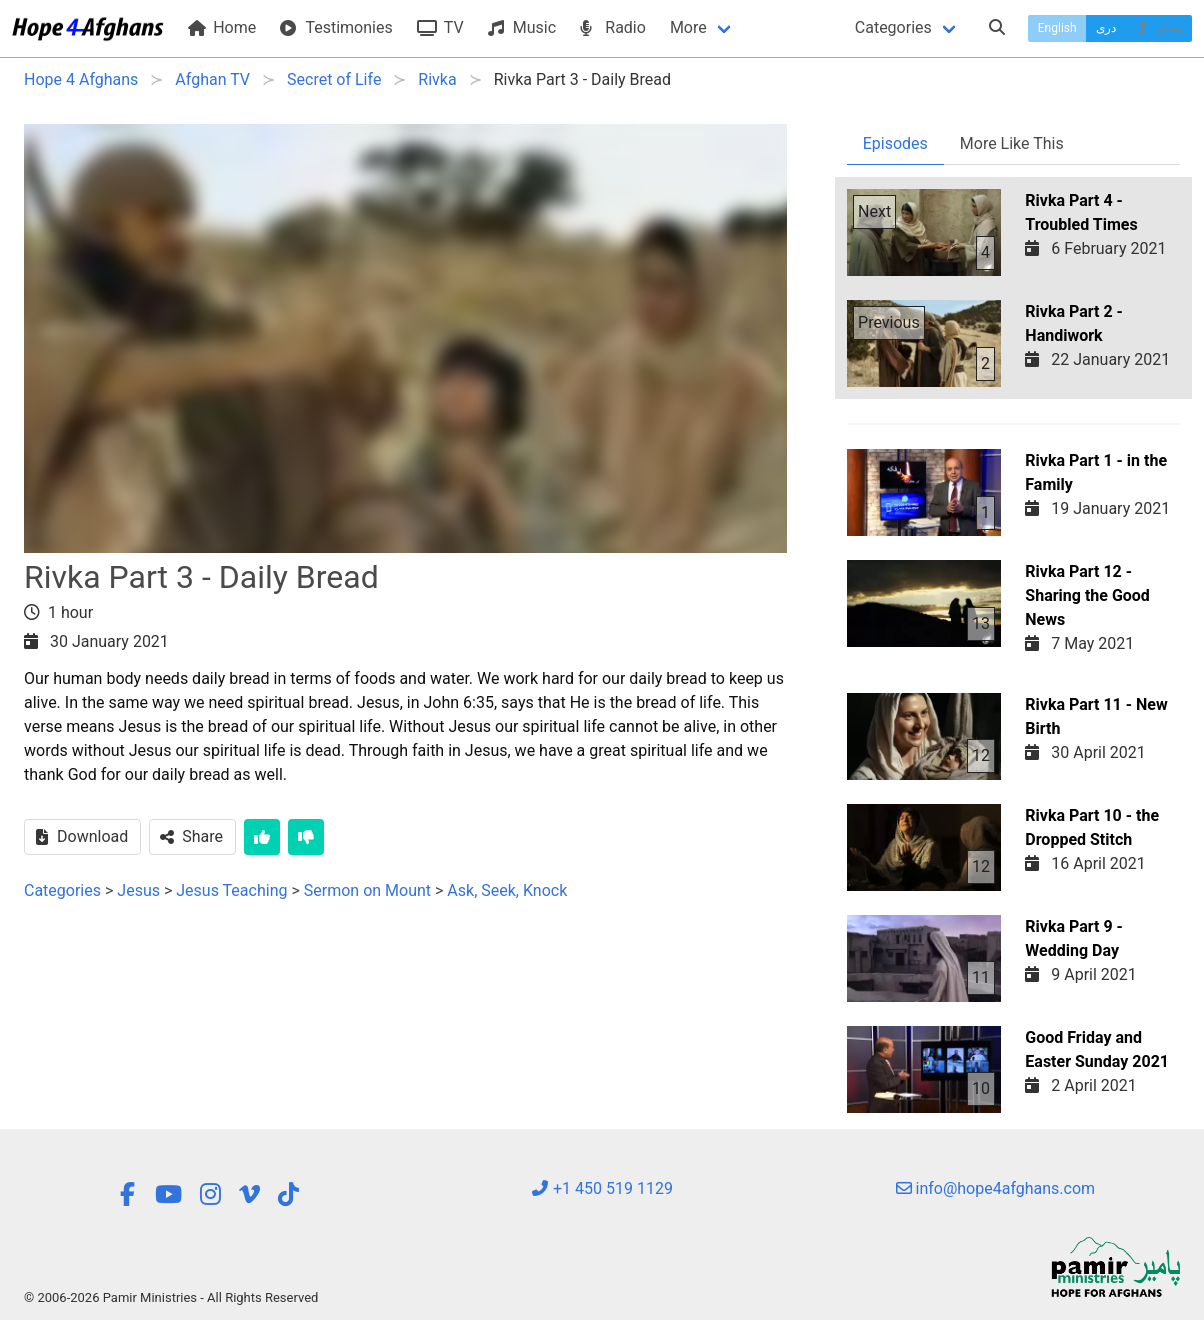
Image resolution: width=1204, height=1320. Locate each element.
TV (440, 27)
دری (1106, 28)
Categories (893, 27)
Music (522, 27)
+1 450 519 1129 (602, 1188)
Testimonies (336, 27)
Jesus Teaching (233, 890)
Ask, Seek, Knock (507, 890)
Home (222, 27)
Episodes (895, 143)
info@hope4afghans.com (996, 1188)
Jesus (138, 890)
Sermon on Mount (367, 890)
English (1057, 28)
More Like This (1012, 143)
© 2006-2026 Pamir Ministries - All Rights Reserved (171, 1297)
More (688, 27)
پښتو (1158, 28)
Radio (613, 27)
